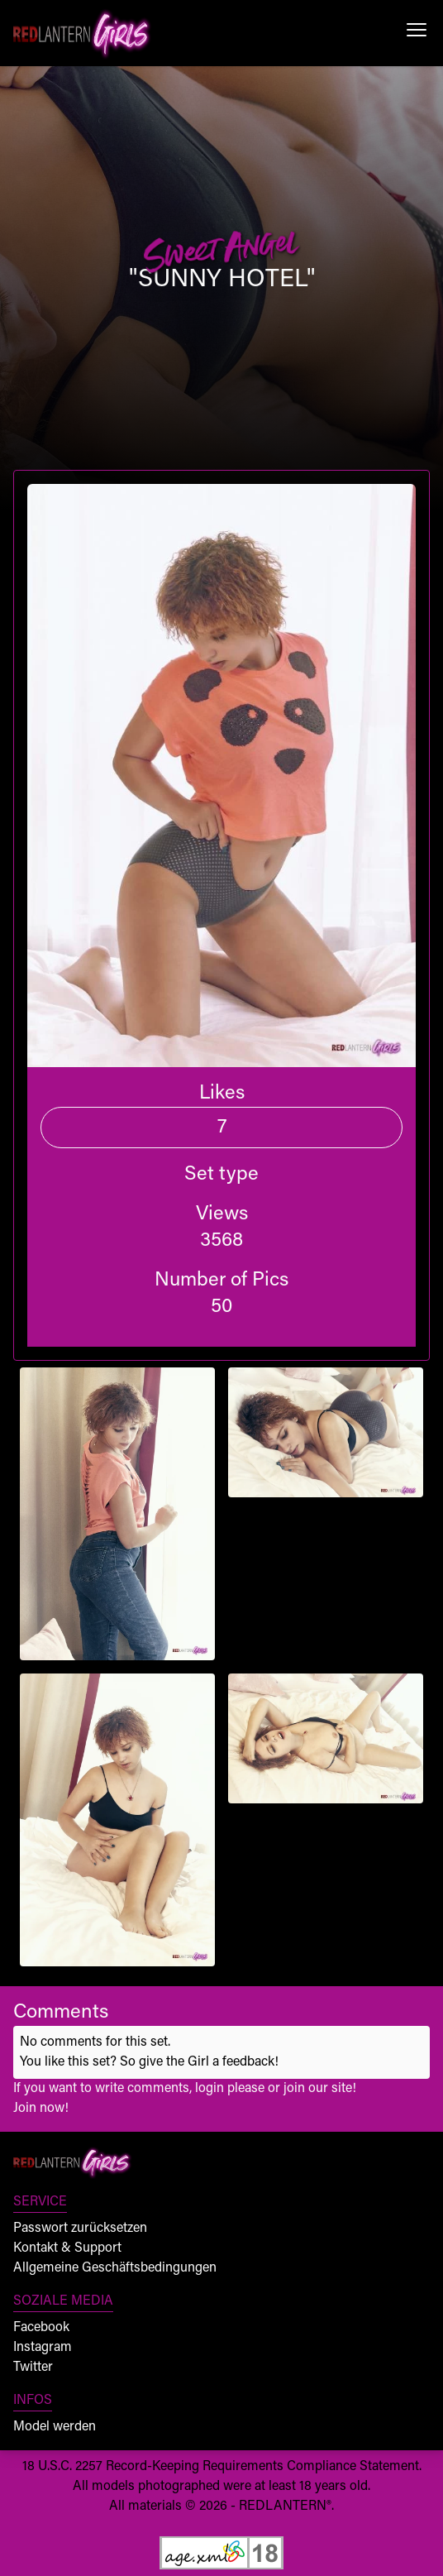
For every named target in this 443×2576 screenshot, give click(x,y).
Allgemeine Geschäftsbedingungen (115, 2268)
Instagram (42, 2347)
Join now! (41, 2108)
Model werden (54, 2427)
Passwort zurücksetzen (80, 2228)
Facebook (41, 2327)
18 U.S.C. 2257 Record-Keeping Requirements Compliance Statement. (222, 2466)
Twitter (33, 2367)
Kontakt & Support (67, 2248)
